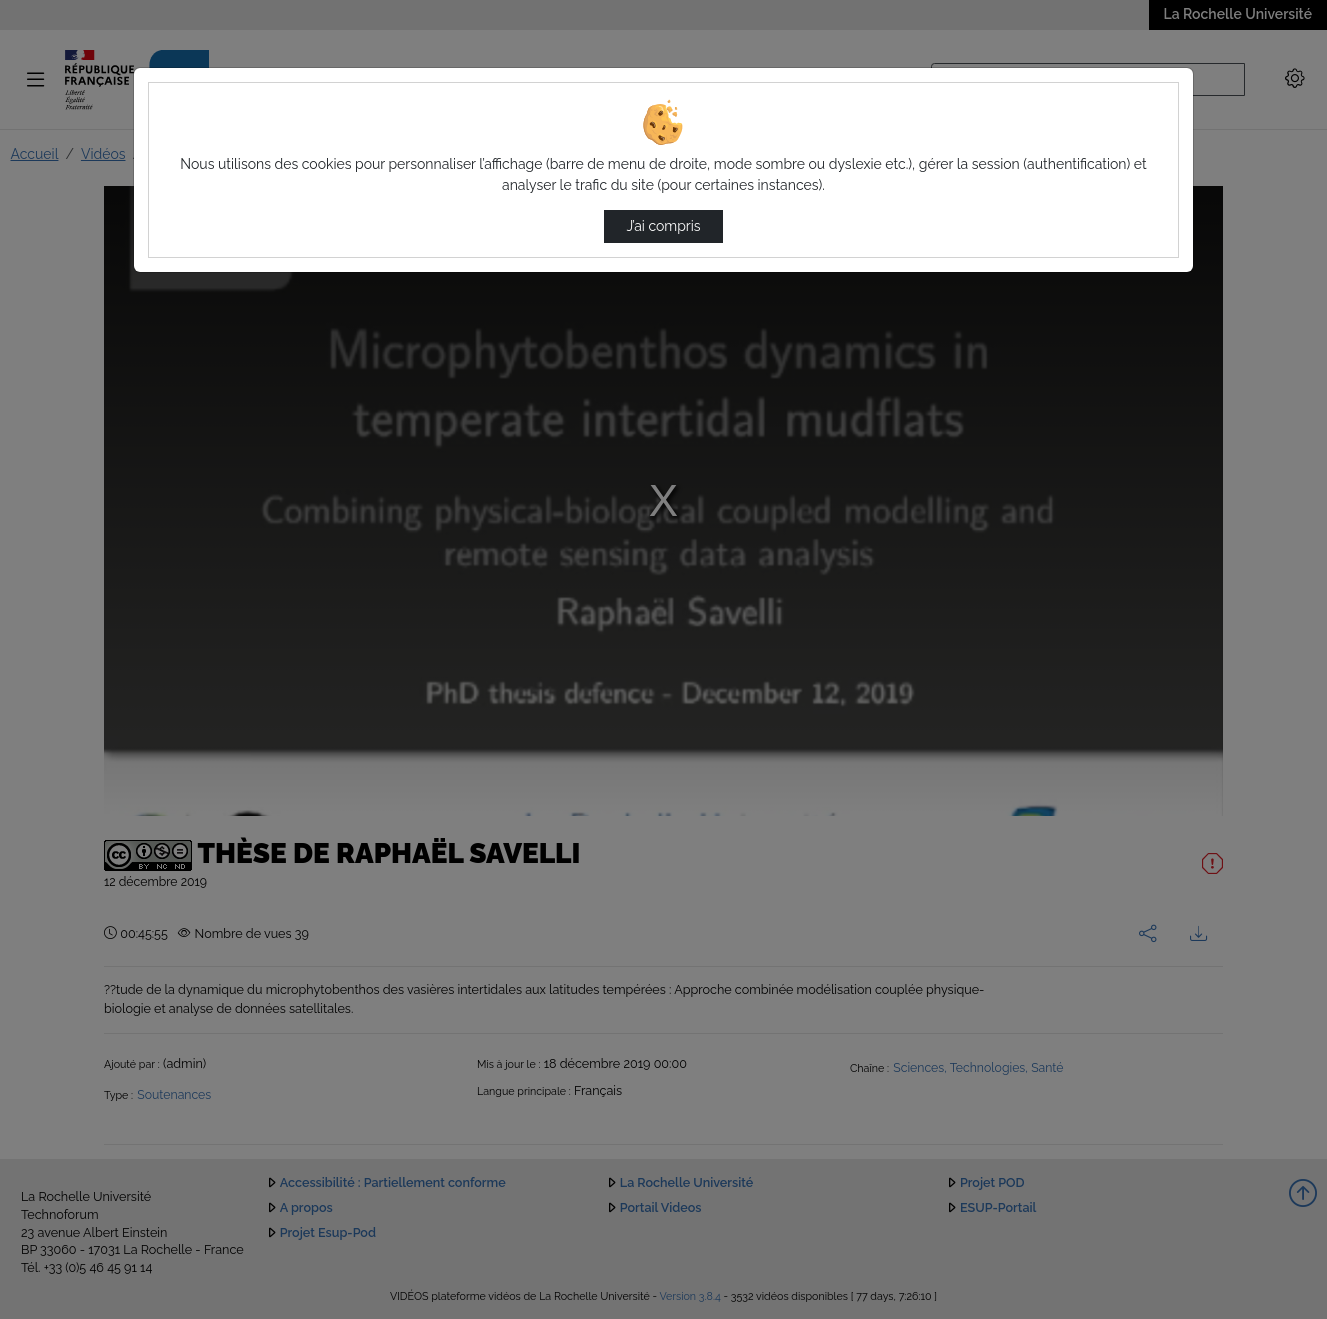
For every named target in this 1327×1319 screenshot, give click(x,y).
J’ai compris (663, 226)
